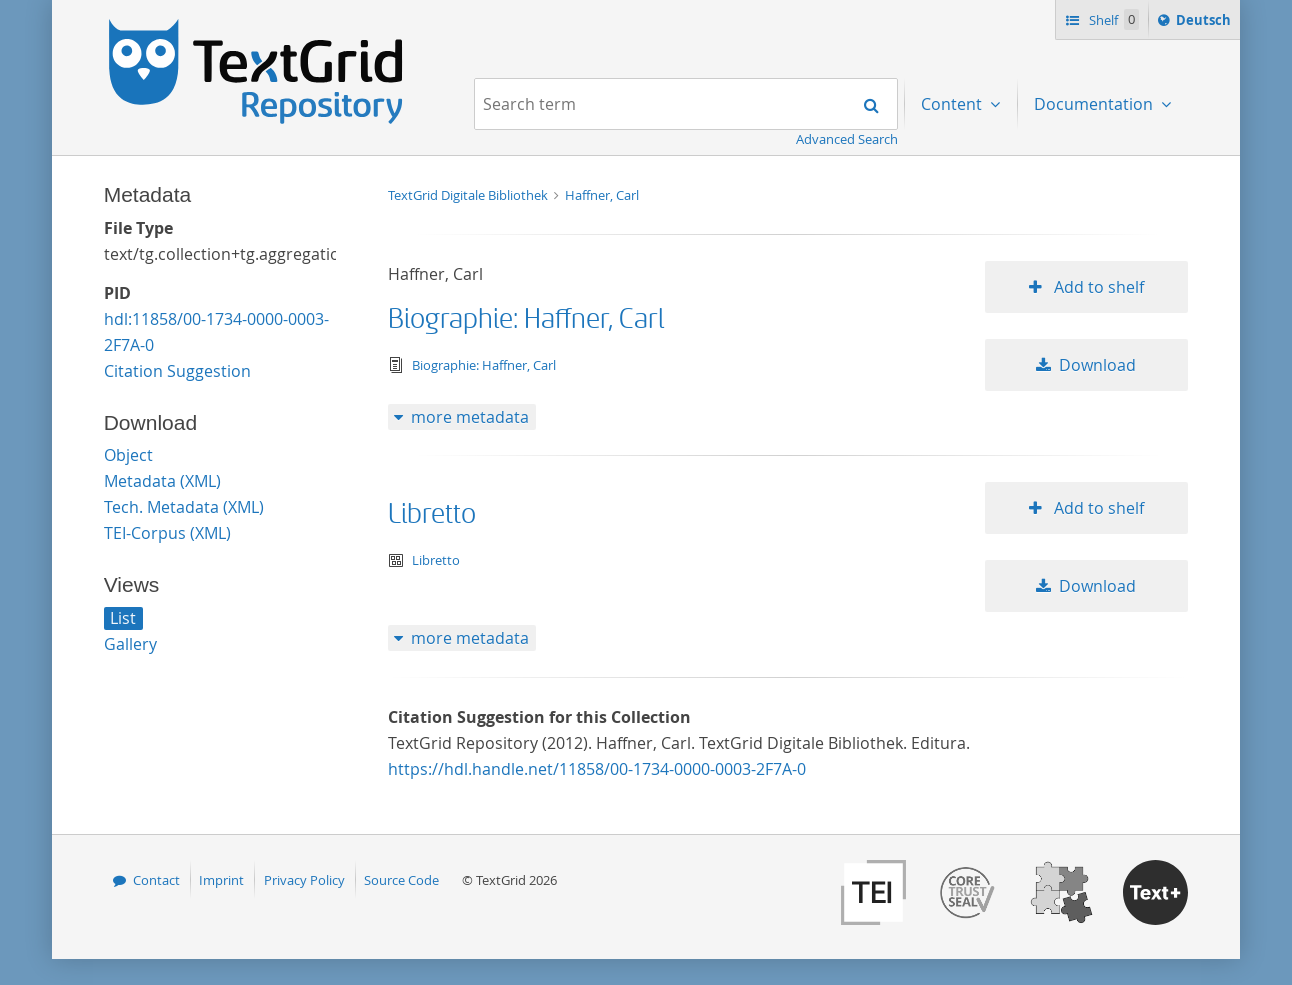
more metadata (470, 417)
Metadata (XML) (162, 481)
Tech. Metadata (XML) (184, 507)
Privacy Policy (304, 880)
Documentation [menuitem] (1095, 104)
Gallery (130, 644)
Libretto (432, 514)
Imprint (221, 880)
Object (128, 455)
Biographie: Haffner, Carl (526, 319)
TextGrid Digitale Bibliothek (469, 195)
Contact (156, 880)
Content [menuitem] (953, 104)
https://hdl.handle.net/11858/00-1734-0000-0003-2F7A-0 (597, 769)
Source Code (401, 880)
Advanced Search (847, 139)
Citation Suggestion (177, 371)
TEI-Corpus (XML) (167, 533)
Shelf (1112, 19)
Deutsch (1205, 23)
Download (1097, 365)
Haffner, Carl (602, 195)
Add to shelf (1097, 287)
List (123, 618)
